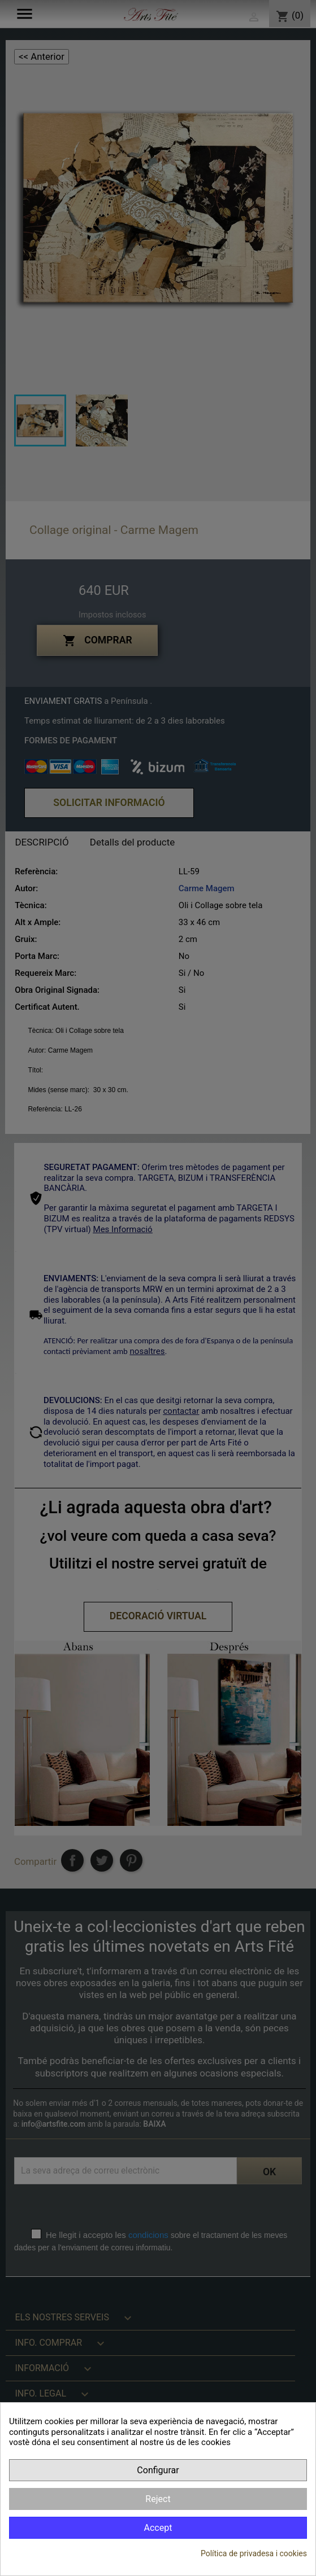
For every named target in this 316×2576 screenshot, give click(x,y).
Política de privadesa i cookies (254, 2553)
